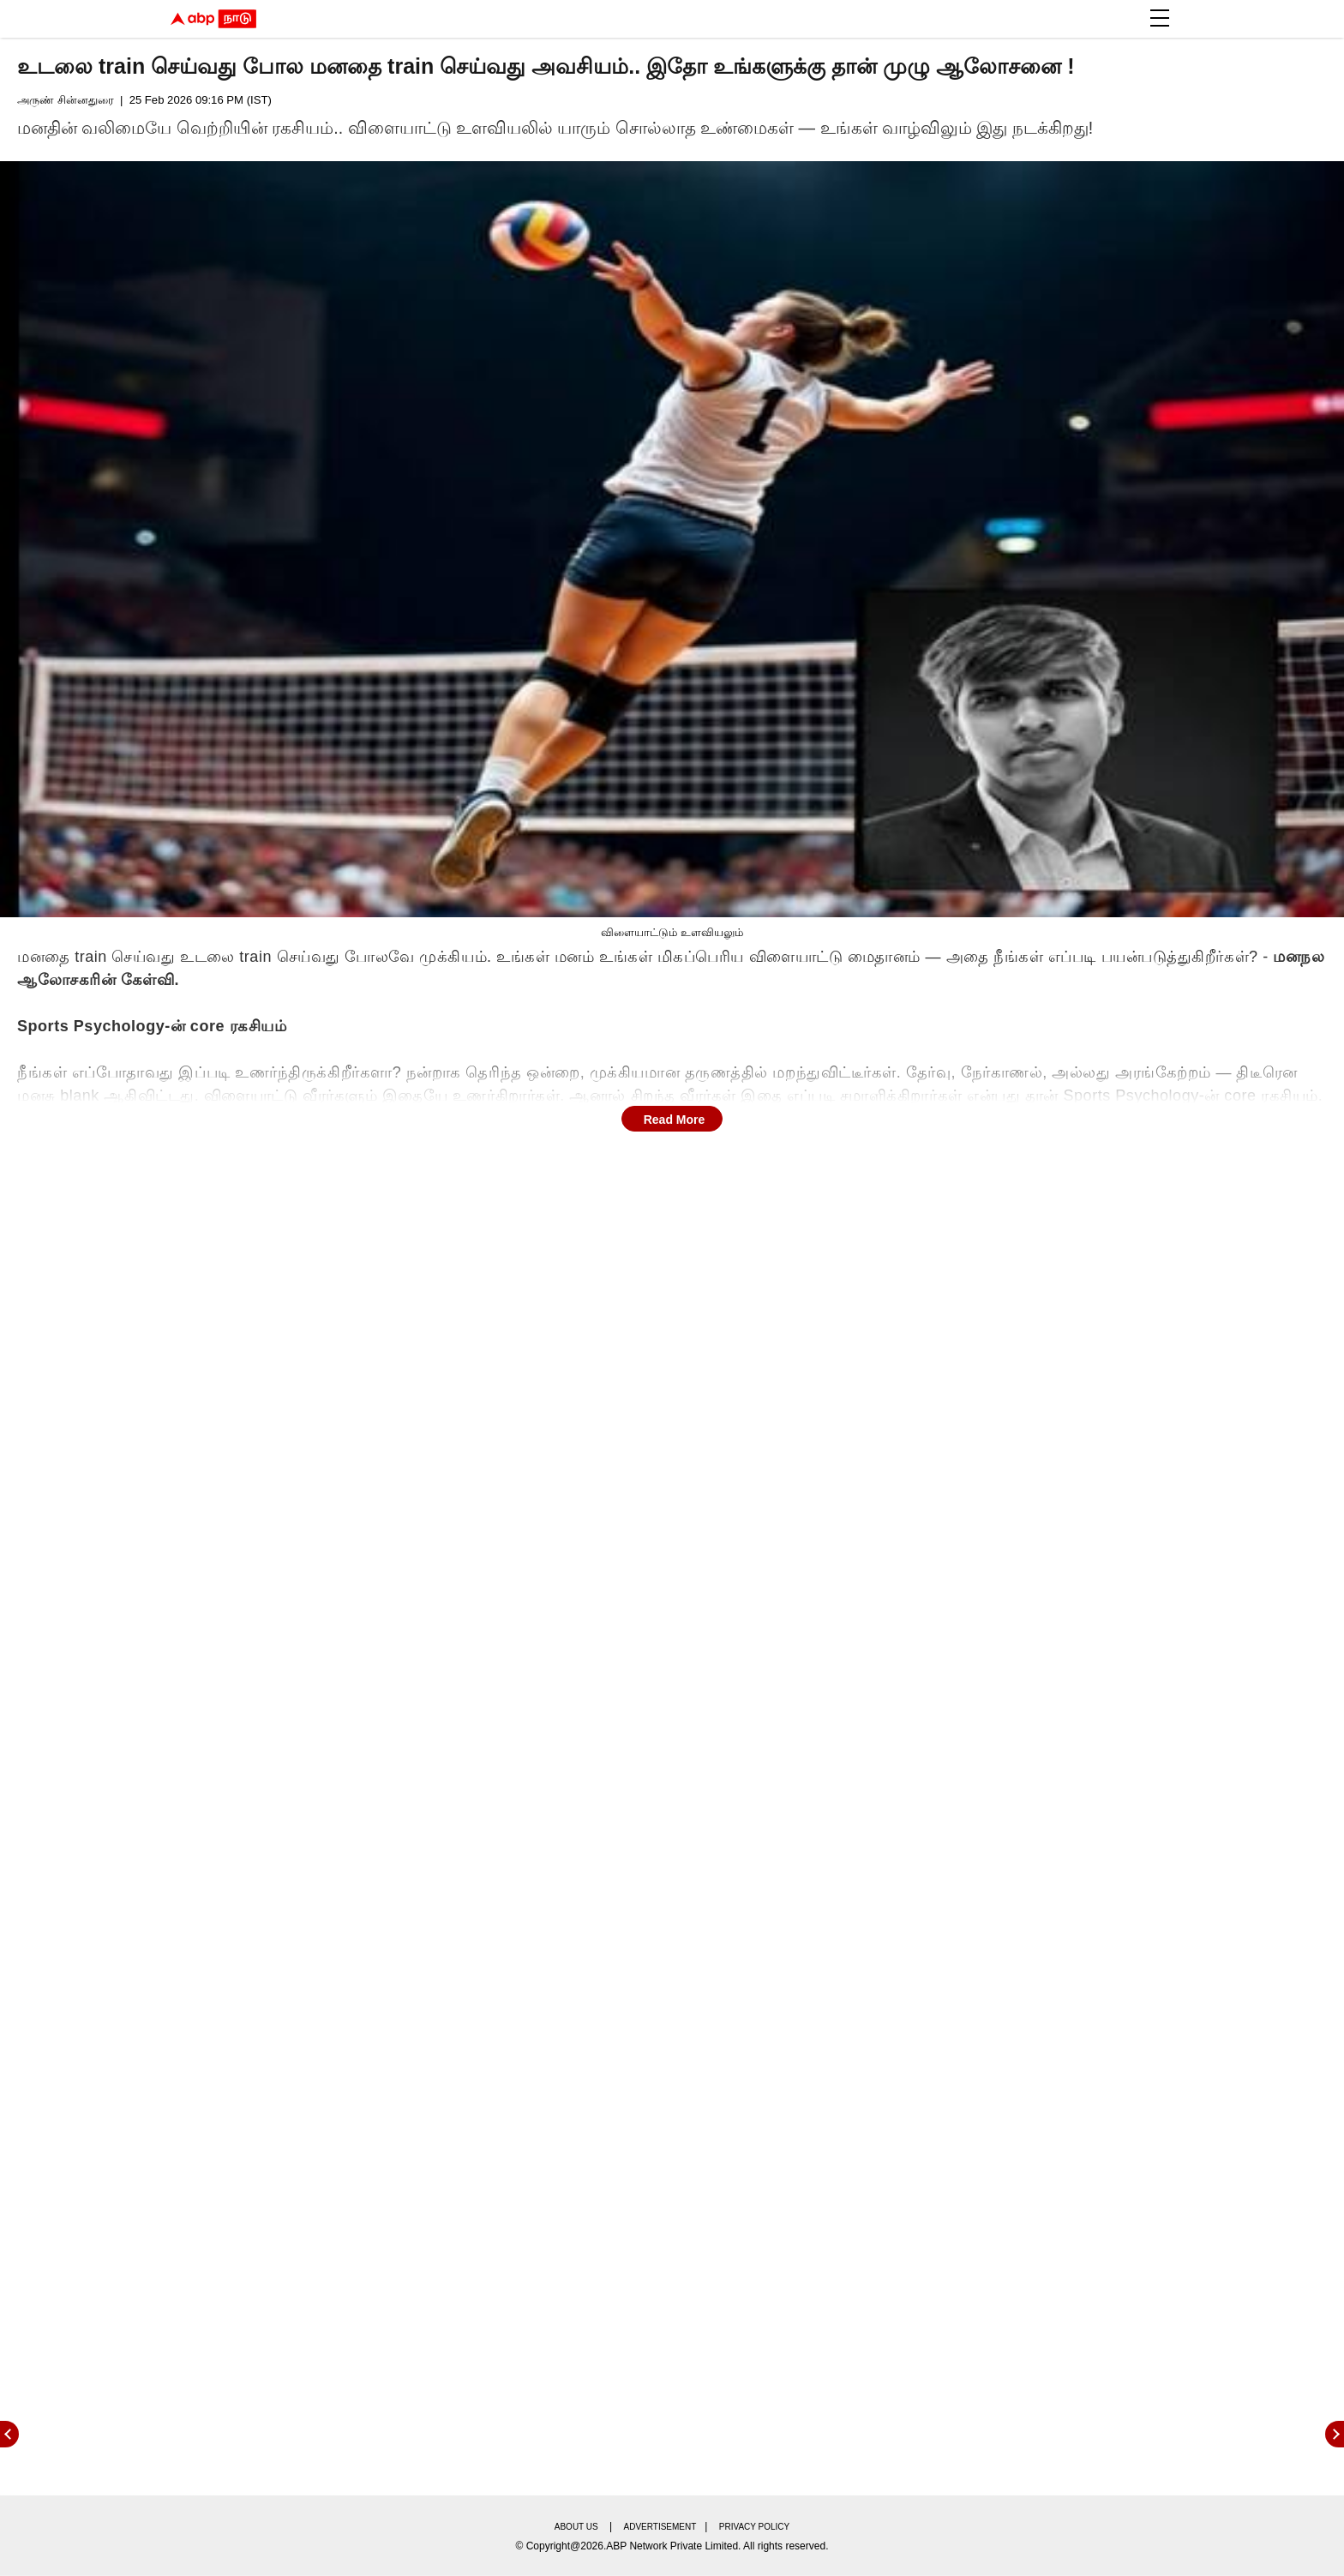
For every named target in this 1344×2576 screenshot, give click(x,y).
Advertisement (660, 2526)
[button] (1159, 18)
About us (576, 2526)
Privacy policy (754, 2526)
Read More (674, 1119)
